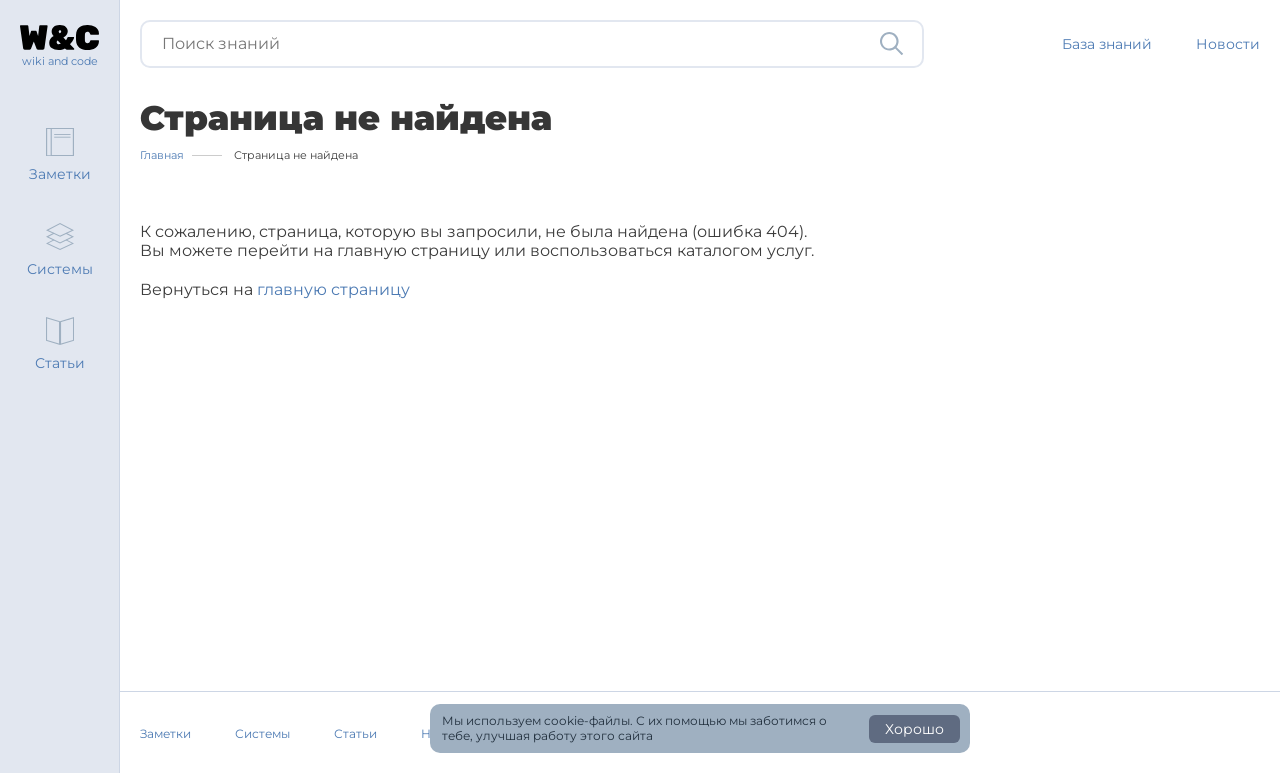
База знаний (1107, 44)
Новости (1228, 44)
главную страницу (333, 289)
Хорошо (914, 729)
